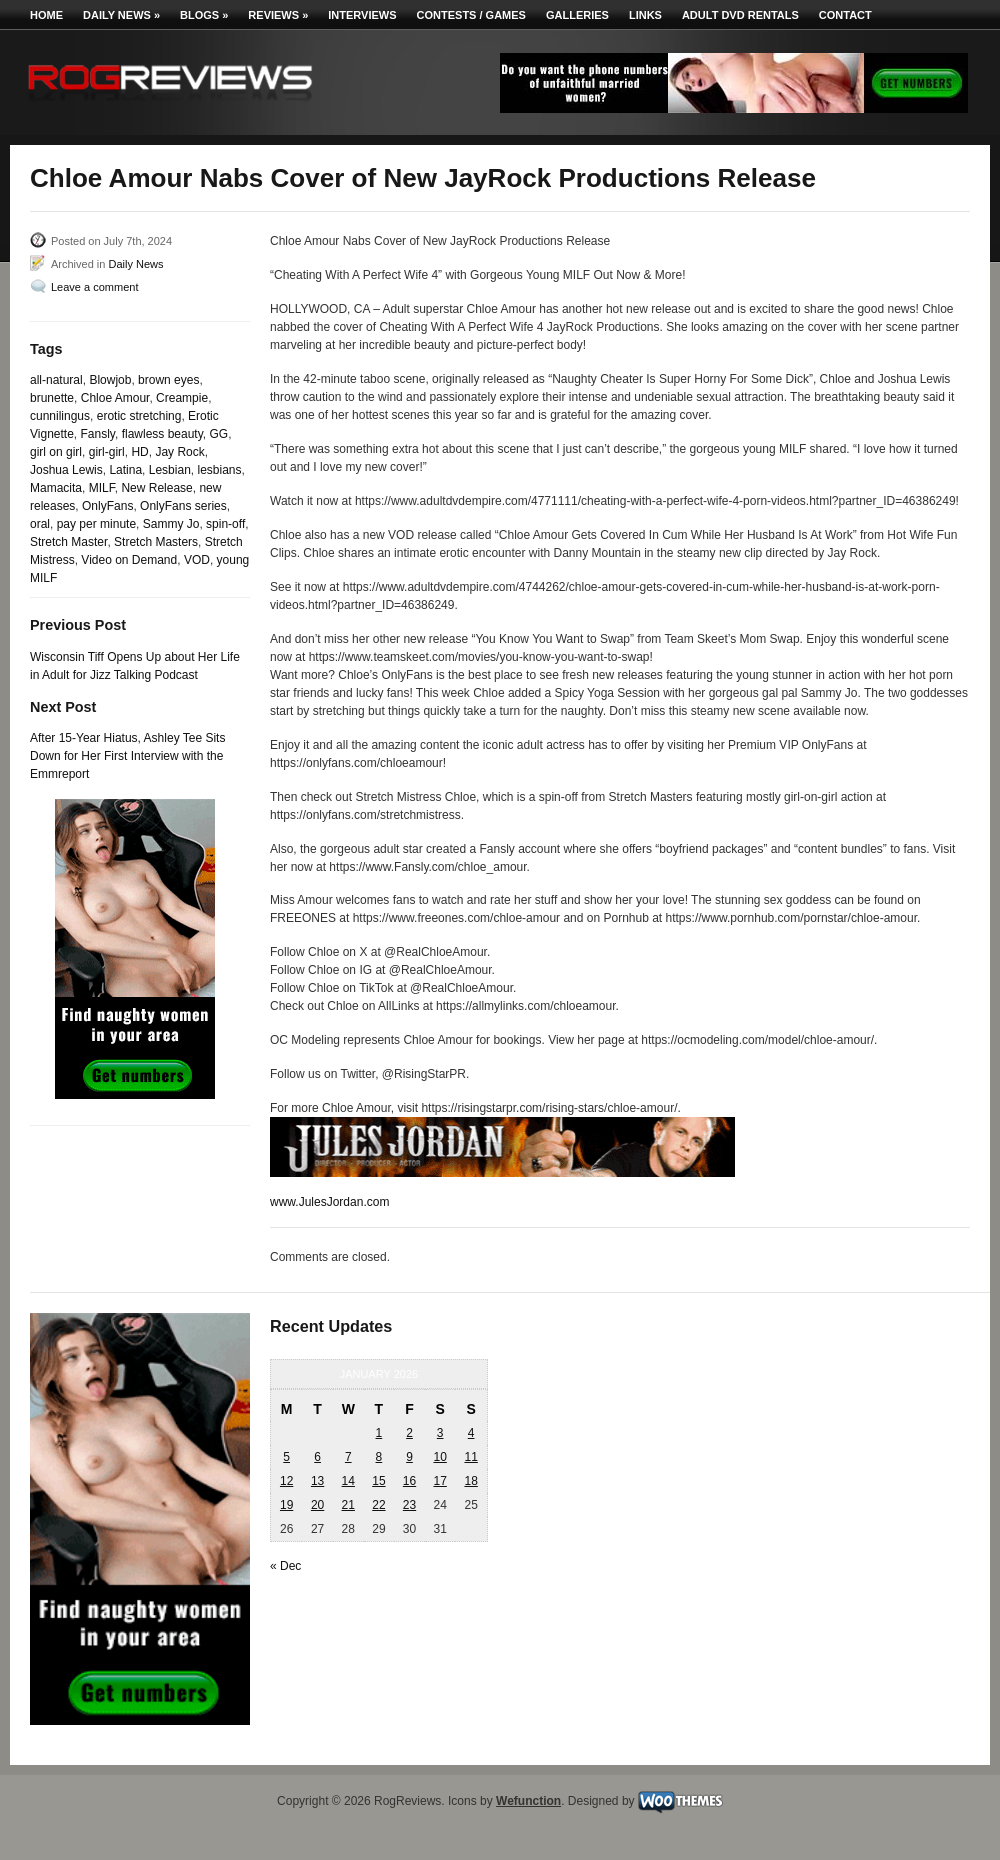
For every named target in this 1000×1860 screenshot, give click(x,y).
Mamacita (56, 488)
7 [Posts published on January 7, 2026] (348, 1457)
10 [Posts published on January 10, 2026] (439, 1457)
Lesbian (170, 470)
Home (46, 15)
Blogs (204, 15)
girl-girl (107, 452)
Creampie (182, 398)
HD (139, 452)
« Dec (285, 1566)
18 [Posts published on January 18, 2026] (470, 1481)
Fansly (98, 434)
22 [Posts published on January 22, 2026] (378, 1505)
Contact (845, 15)
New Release (156, 488)
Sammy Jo (171, 524)
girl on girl (56, 452)
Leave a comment (94, 287)
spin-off (225, 524)
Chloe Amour (115, 398)
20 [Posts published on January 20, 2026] (317, 1505)
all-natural (56, 380)
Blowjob (110, 380)
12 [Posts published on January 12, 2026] (286, 1481)
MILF (102, 488)
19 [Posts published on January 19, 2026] (286, 1505)
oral (40, 524)
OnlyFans (107, 506)
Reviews (278, 15)
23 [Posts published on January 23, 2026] (409, 1505)
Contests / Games (471, 15)
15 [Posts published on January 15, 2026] (378, 1481)
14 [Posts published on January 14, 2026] (348, 1481)
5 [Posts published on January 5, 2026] (286, 1457)
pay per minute (96, 524)
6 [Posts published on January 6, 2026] (317, 1457)
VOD (197, 560)
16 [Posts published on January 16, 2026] (409, 1481)
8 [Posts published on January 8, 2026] (379, 1457)
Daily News (121, 15)
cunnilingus (60, 416)
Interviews (362, 15)
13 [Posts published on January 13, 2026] (317, 1481)
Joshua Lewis (66, 470)
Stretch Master (68, 542)
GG (218, 434)
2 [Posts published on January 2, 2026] (409, 1433)
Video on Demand (129, 560)
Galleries (577, 15)
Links (645, 15)
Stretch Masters (156, 542)
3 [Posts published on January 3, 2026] (440, 1433)
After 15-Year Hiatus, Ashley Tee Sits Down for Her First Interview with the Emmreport (127, 756)
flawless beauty (162, 434)
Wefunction (528, 1801)
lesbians (219, 470)
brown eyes (168, 380)
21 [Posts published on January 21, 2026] (348, 1505)
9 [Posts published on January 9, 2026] (409, 1457)
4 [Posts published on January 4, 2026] (471, 1433)
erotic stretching (139, 416)
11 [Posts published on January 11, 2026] (470, 1457)
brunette (52, 398)
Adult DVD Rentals (740, 15)
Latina (125, 470)
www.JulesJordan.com (329, 1202)
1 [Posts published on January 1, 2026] (379, 1433)
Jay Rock (179, 452)
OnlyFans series (183, 506)
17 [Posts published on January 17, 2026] (439, 1481)
